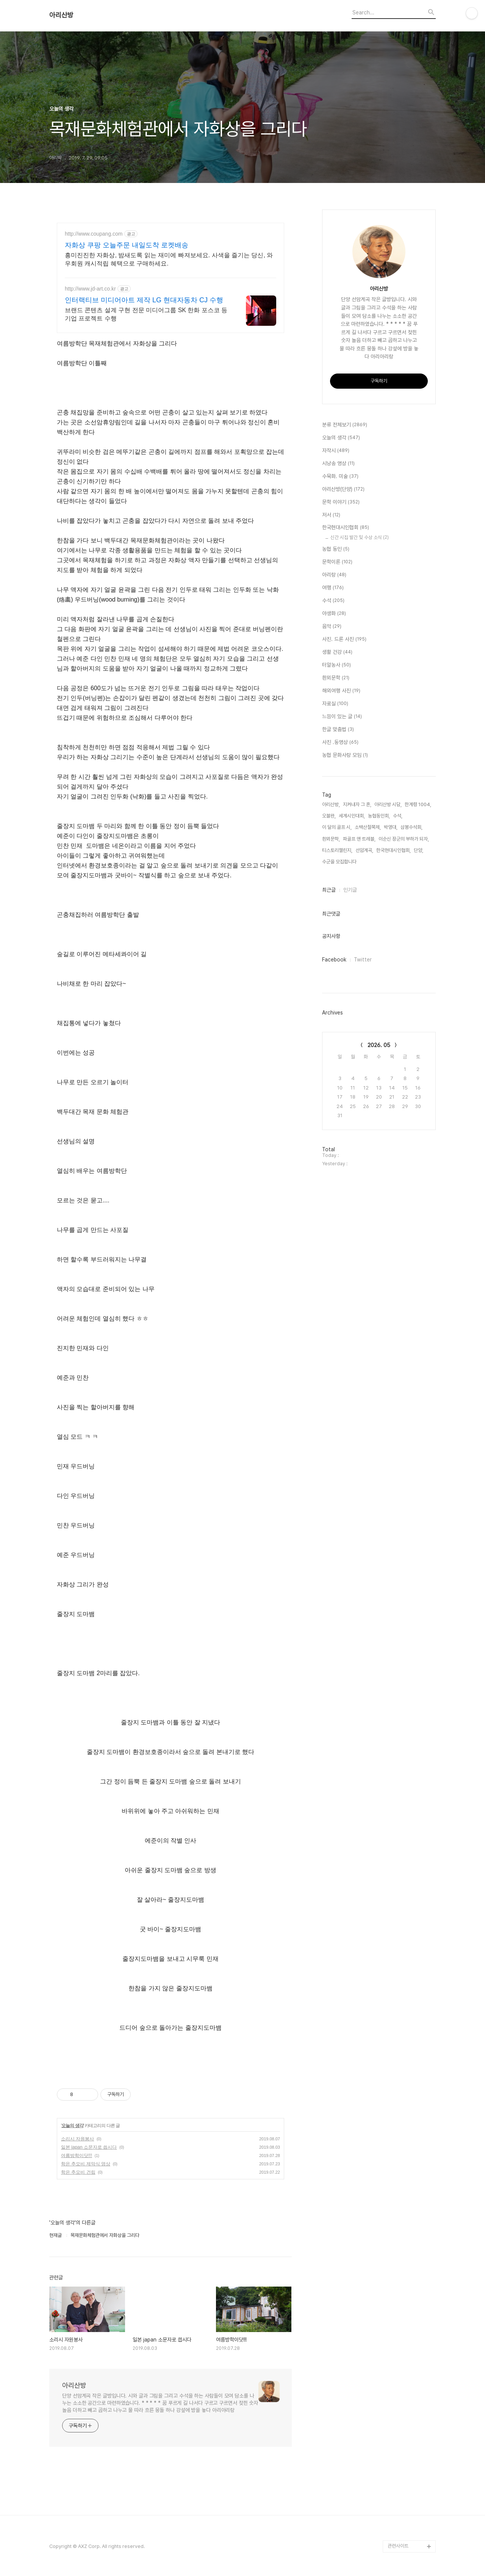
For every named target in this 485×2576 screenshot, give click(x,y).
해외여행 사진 (341, 691)
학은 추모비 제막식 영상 (85, 2163)
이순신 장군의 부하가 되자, (404, 839)
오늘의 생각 (72, 2125)
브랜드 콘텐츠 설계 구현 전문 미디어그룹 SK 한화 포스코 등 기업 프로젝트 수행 (146, 314)
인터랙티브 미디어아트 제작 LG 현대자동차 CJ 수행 (144, 300)
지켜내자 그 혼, (357, 804)
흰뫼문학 (335, 678)
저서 (331, 515)
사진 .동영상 (340, 742)
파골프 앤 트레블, (359, 839)
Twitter (363, 960)
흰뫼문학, (331, 839)
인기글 (350, 890)
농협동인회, (379, 816)
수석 (333, 601)
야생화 (334, 613)
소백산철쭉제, (368, 827)
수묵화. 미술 (340, 476)
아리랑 (334, 575)
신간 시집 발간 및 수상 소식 (359, 537)
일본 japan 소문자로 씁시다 (89, 2147)
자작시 (335, 451)
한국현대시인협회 (345, 527)
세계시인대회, (352, 816)
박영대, (390, 827)
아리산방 (61, 15)
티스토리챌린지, (337, 850)
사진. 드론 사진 (344, 639)
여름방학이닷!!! (76, 2155)
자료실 (335, 704)
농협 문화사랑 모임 (345, 755)
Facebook (334, 960)
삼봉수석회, (411, 827)
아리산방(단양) (343, 489)
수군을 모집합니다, (340, 861)
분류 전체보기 (344, 425)
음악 (331, 626)
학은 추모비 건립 (78, 2172)
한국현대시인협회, (393, 850)
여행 (333, 588)
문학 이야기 (341, 502)
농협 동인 (335, 549)
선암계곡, (364, 850)
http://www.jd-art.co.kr (90, 289)
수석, (397, 816)
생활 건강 (337, 652)
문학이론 (337, 562)
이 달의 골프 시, (337, 827)
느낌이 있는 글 (342, 717)
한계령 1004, (418, 804)
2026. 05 (379, 1045)
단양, (418, 850)
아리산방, (331, 804)
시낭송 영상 (338, 463)
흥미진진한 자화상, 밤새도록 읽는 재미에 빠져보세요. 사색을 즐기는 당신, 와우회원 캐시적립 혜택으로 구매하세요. (169, 259)
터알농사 (336, 665)
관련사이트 (398, 2546)
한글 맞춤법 (338, 729)
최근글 (329, 890)
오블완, (329, 816)
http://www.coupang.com (94, 234)
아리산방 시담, (388, 804)
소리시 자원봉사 (77, 2138)
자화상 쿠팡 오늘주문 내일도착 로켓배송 (126, 245)
